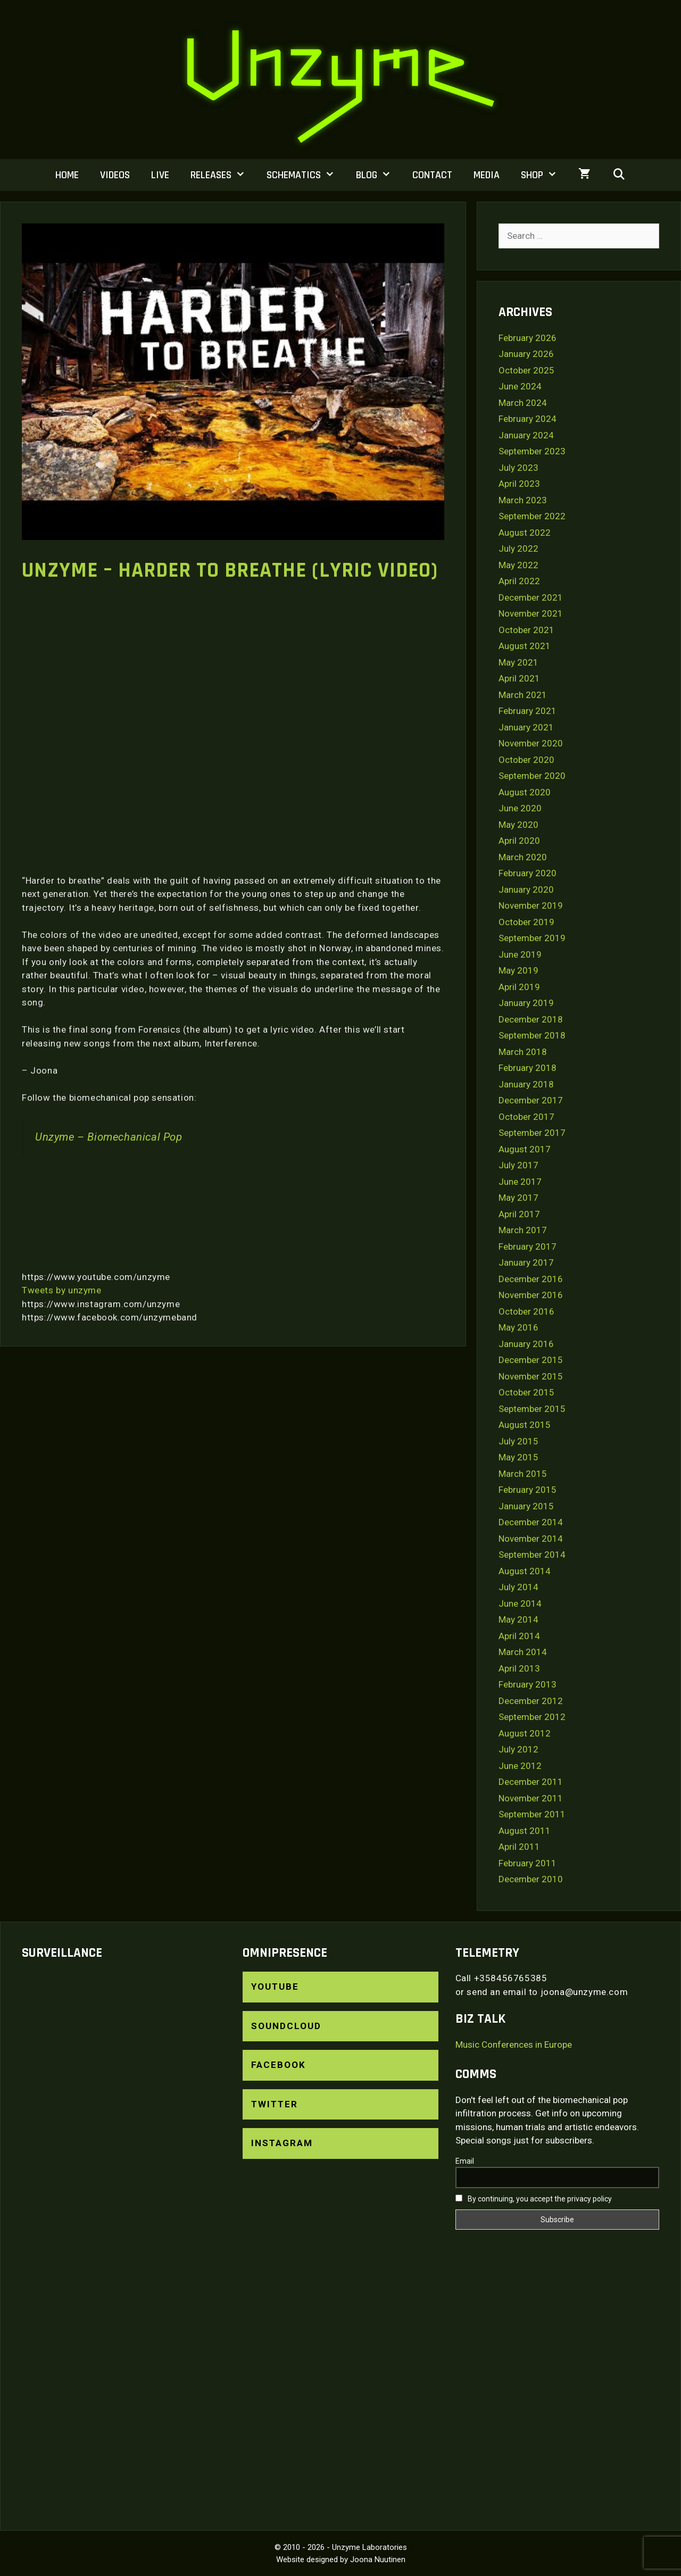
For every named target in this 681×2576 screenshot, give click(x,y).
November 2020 (531, 743)
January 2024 (526, 435)
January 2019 (526, 1003)
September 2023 (532, 451)
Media (487, 175)
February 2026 (528, 338)
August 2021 (525, 646)
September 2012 (532, 1716)
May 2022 (518, 565)
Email (464, 2161)
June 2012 (520, 1765)
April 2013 (519, 1668)
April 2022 (519, 581)
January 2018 (526, 1084)
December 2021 (531, 597)
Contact (432, 175)
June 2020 (520, 808)
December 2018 (531, 1019)
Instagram (282, 2143)
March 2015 (523, 1473)
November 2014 (531, 1538)
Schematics (306, 175)
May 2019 (518, 970)
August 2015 (525, 1424)
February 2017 (528, 1246)
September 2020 (532, 775)
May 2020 (518, 824)
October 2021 (526, 630)
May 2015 (518, 1457)
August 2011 (525, 1830)
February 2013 (528, 1684)
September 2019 (532, 938)
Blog (379, 175)
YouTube (275, 1986)
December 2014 (531, 1522)
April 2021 (519, 678)
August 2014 (525, 1571)
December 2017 (531, 1100)
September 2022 (532, 516)
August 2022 (525, 532)
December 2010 (531, 1879)
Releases (223, 175)
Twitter (274, 2104)
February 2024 (528, 418)
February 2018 (528, 1067)
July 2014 (518, 1587)
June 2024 (520, 386)
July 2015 (518, 1441)
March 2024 (523, 402)
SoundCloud (286, 2026)
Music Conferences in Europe (513, 2044)
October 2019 (526, 922)
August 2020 (525, 792)
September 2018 (532, 1035)
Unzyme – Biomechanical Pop (108, 1137)
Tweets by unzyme (62, 1290)
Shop (544, 175)
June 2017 (520, 1181)
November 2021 (531, 613)
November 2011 (531, 1798)
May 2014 (518, 1619)
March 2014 (523, 1652)
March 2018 (523, 1051)
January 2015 (526, 1506)
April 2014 (519, 1636)
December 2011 (531, 1781)
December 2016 (531, 1279)
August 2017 (525, 1149)
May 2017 (518, 1197)
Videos (115, 175)
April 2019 (519, 987)
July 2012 (518, 1749)
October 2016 (526, 1311)
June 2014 (520, 1603)
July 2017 (518, 1165)
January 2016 (526, 1344)
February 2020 (528, 873)
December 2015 (531, 1360)
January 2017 (526, 1262)
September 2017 (532, 1132)
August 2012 (525, 1733)
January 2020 (526, 889)
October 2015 (526, 1392)
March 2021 (523, 694)
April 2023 (519, 483)
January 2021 (526, 727)
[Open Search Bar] (618, 175)
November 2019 (531, 905)
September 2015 (532, 1408)
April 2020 (519, 840)
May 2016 (518, 1327)
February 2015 (528, 1489)
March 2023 (523, 500)
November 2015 (531, 1376)
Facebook (278, 2064)
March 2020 (523, 857)
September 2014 (532, 1554)
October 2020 (526, 759)
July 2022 (518, 548)
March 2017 (523, 1230)
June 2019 (520, 954)
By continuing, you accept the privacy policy (533, 2199)
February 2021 (528, 710)
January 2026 (526, 353)
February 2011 (528, 1863)
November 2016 (531, 1295)
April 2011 (519, 1846)
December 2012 (531, 1701)
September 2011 (532, 1814)
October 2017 (526, 1116)
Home (67, 175)
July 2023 (518, 467)
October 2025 (526, 370)
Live (160, 175)
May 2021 (518, 662)
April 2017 (519, 1214)
